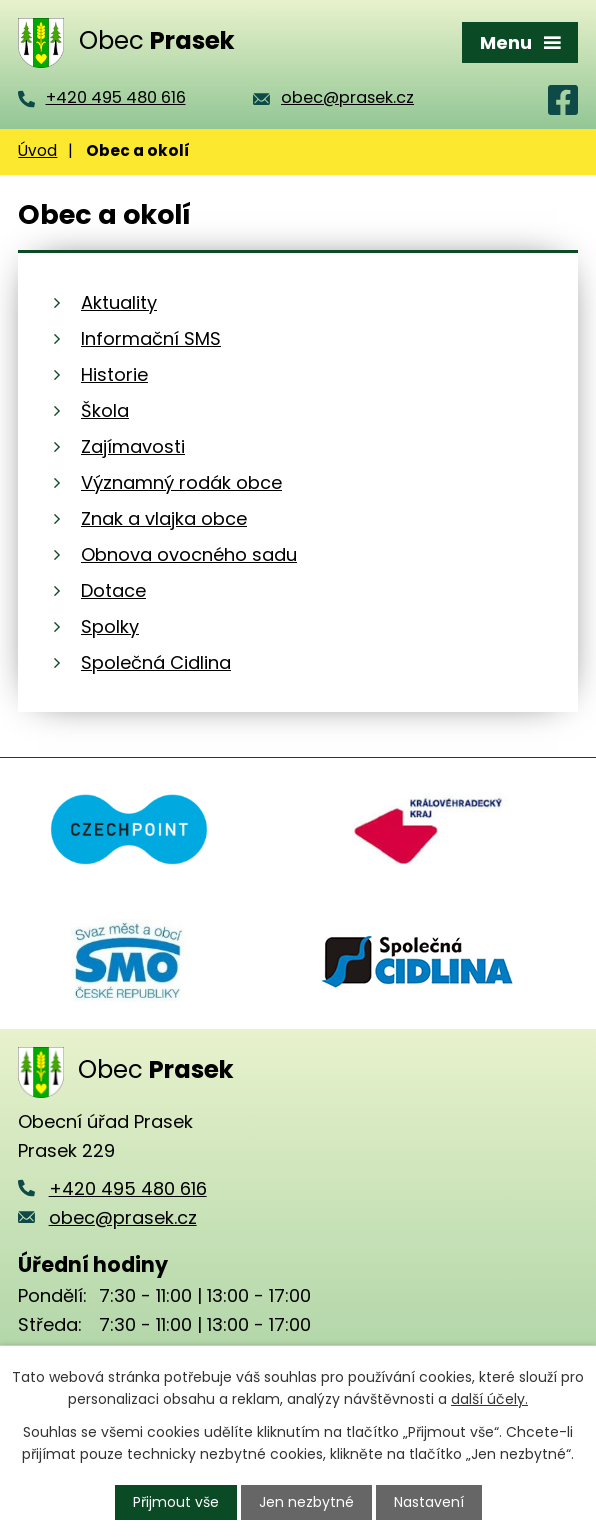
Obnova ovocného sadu (189, 554)
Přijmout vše (176, 1502)
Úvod (37, 150)
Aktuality (119, 302)
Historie (114, 374)
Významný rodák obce (181, 482)
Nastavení (429, 1502)
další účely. (489, 1399)
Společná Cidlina (156, 662)
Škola (105, 410)
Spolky (110, 626)
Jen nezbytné (306, 1502)
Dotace (113, 590)
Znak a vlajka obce (164, 518)
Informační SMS (151, 338)
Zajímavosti (133, 446)
